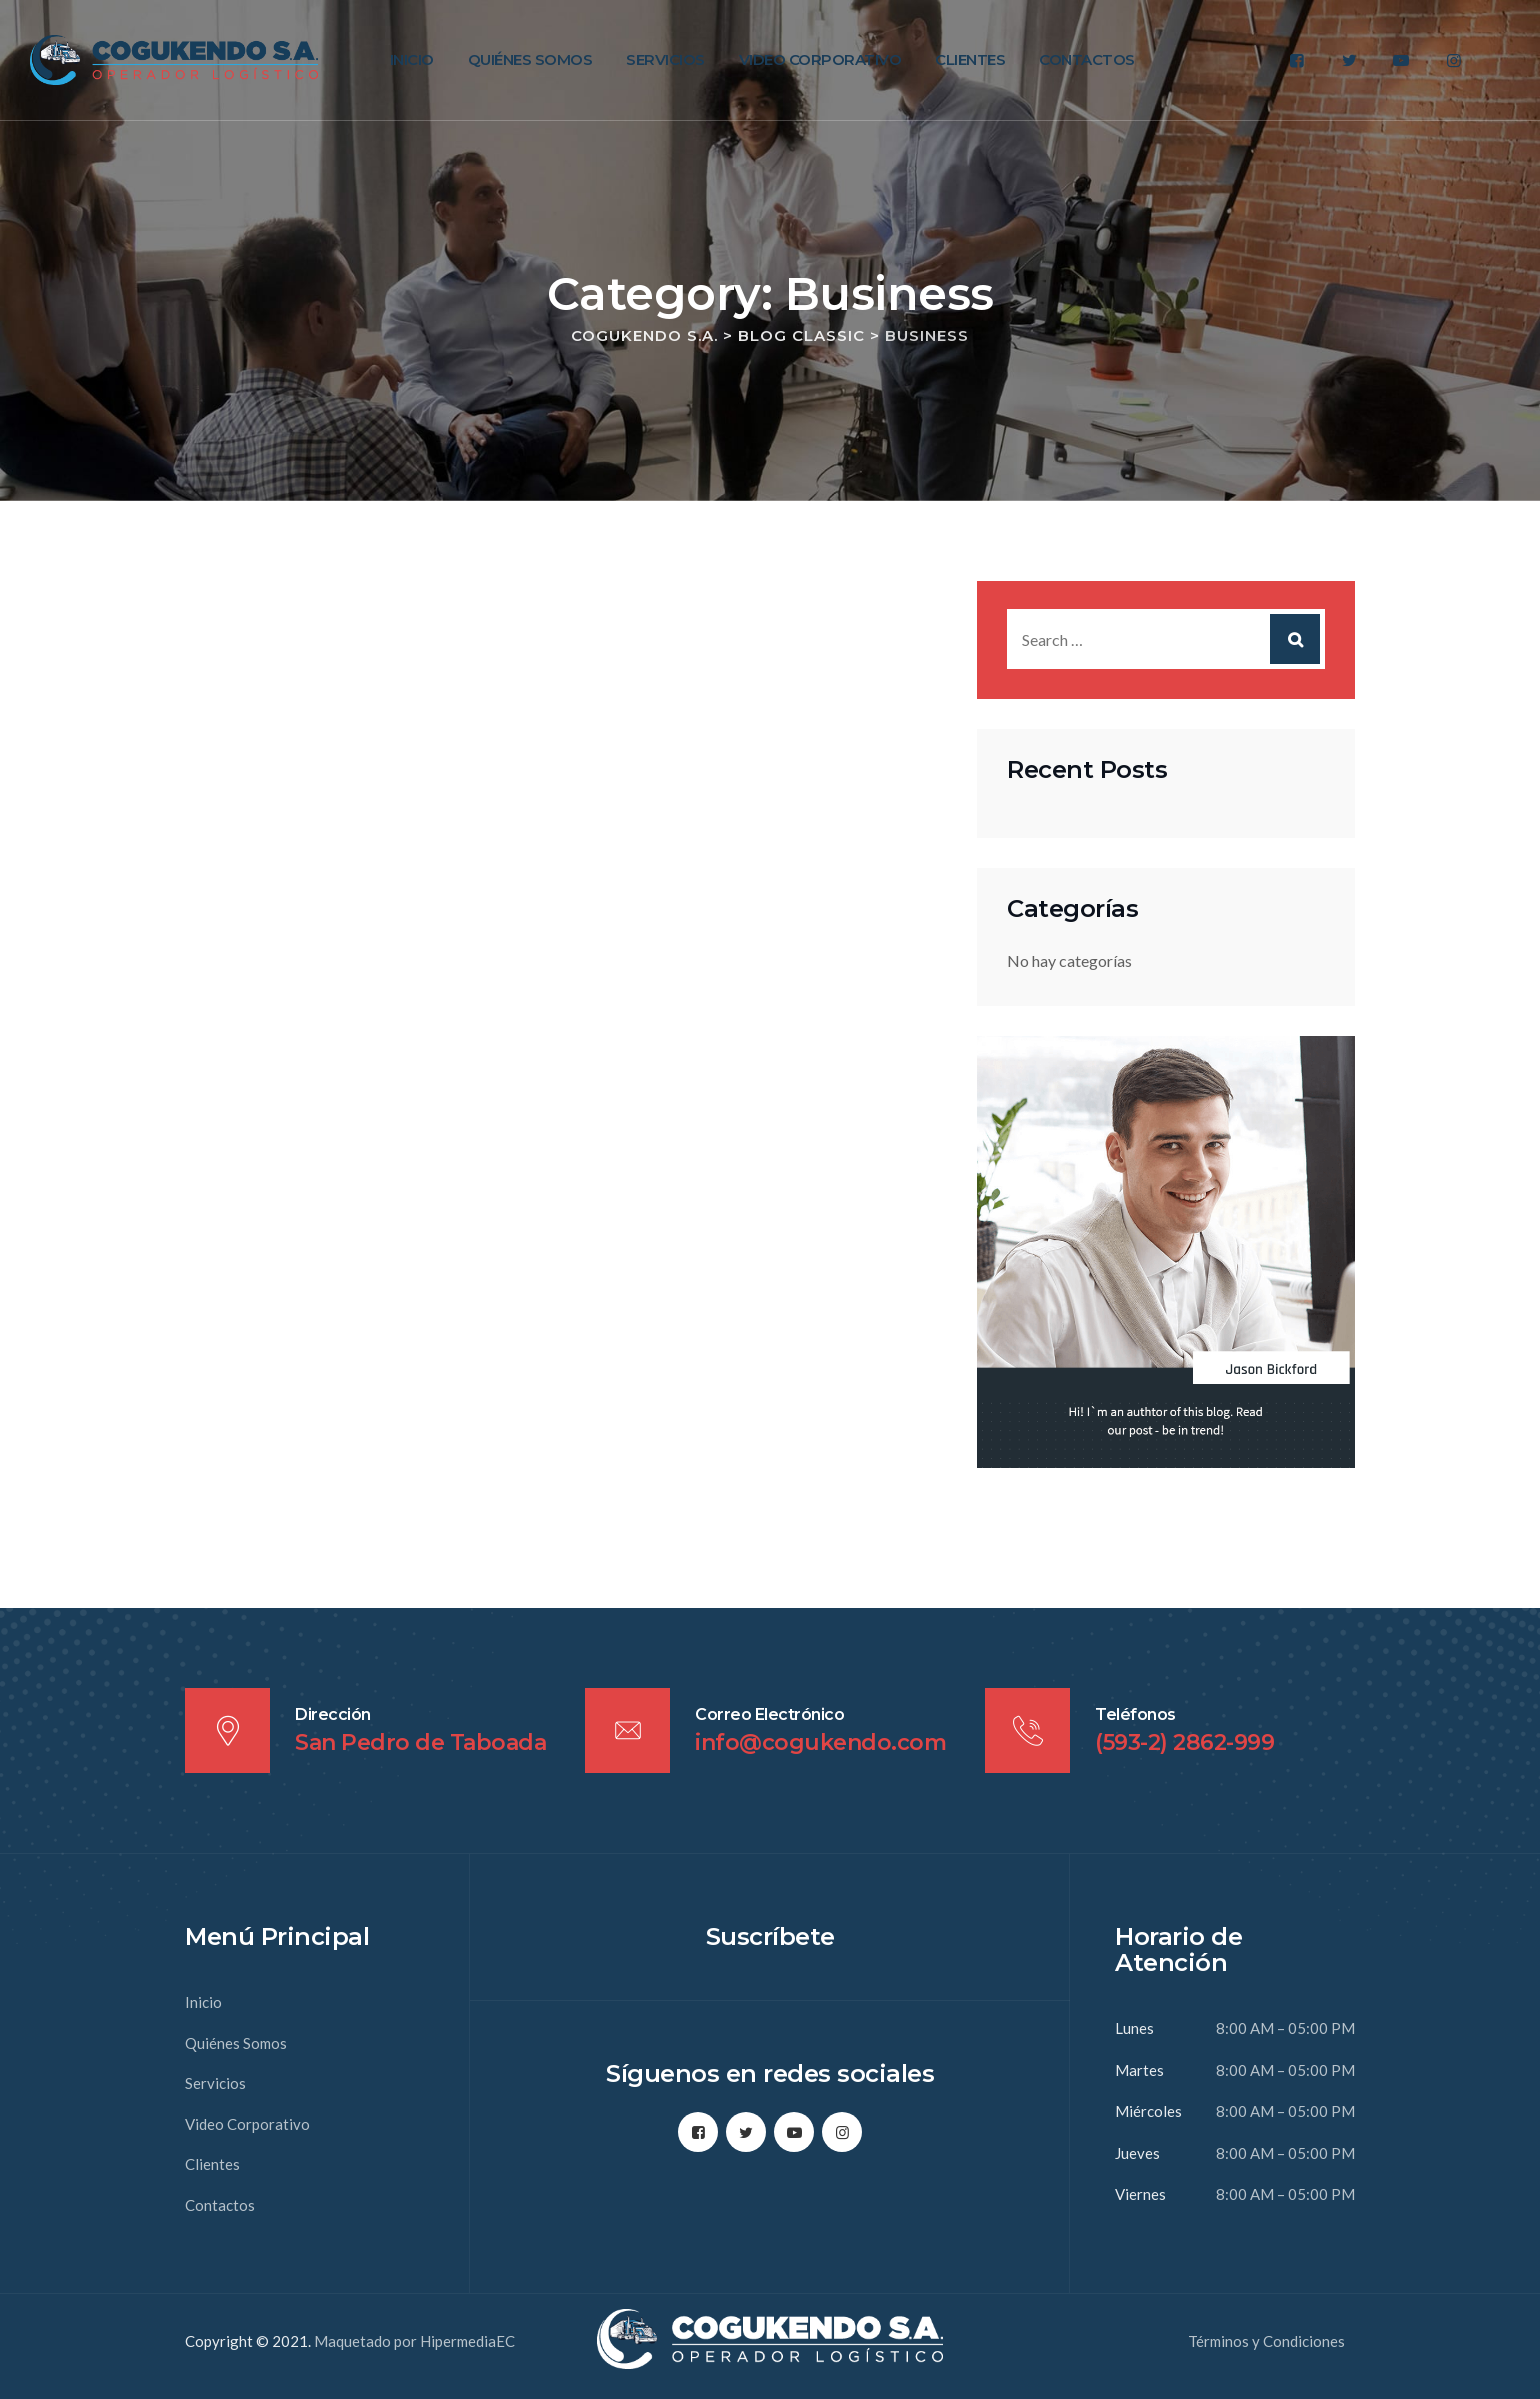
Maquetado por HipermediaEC (414, 2341)
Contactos (1087, 59)
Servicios (665, 59)
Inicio (412, 59)
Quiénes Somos (530, 59)
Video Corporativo (820, 59)
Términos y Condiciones (1266, 2341)
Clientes (970, 59)
